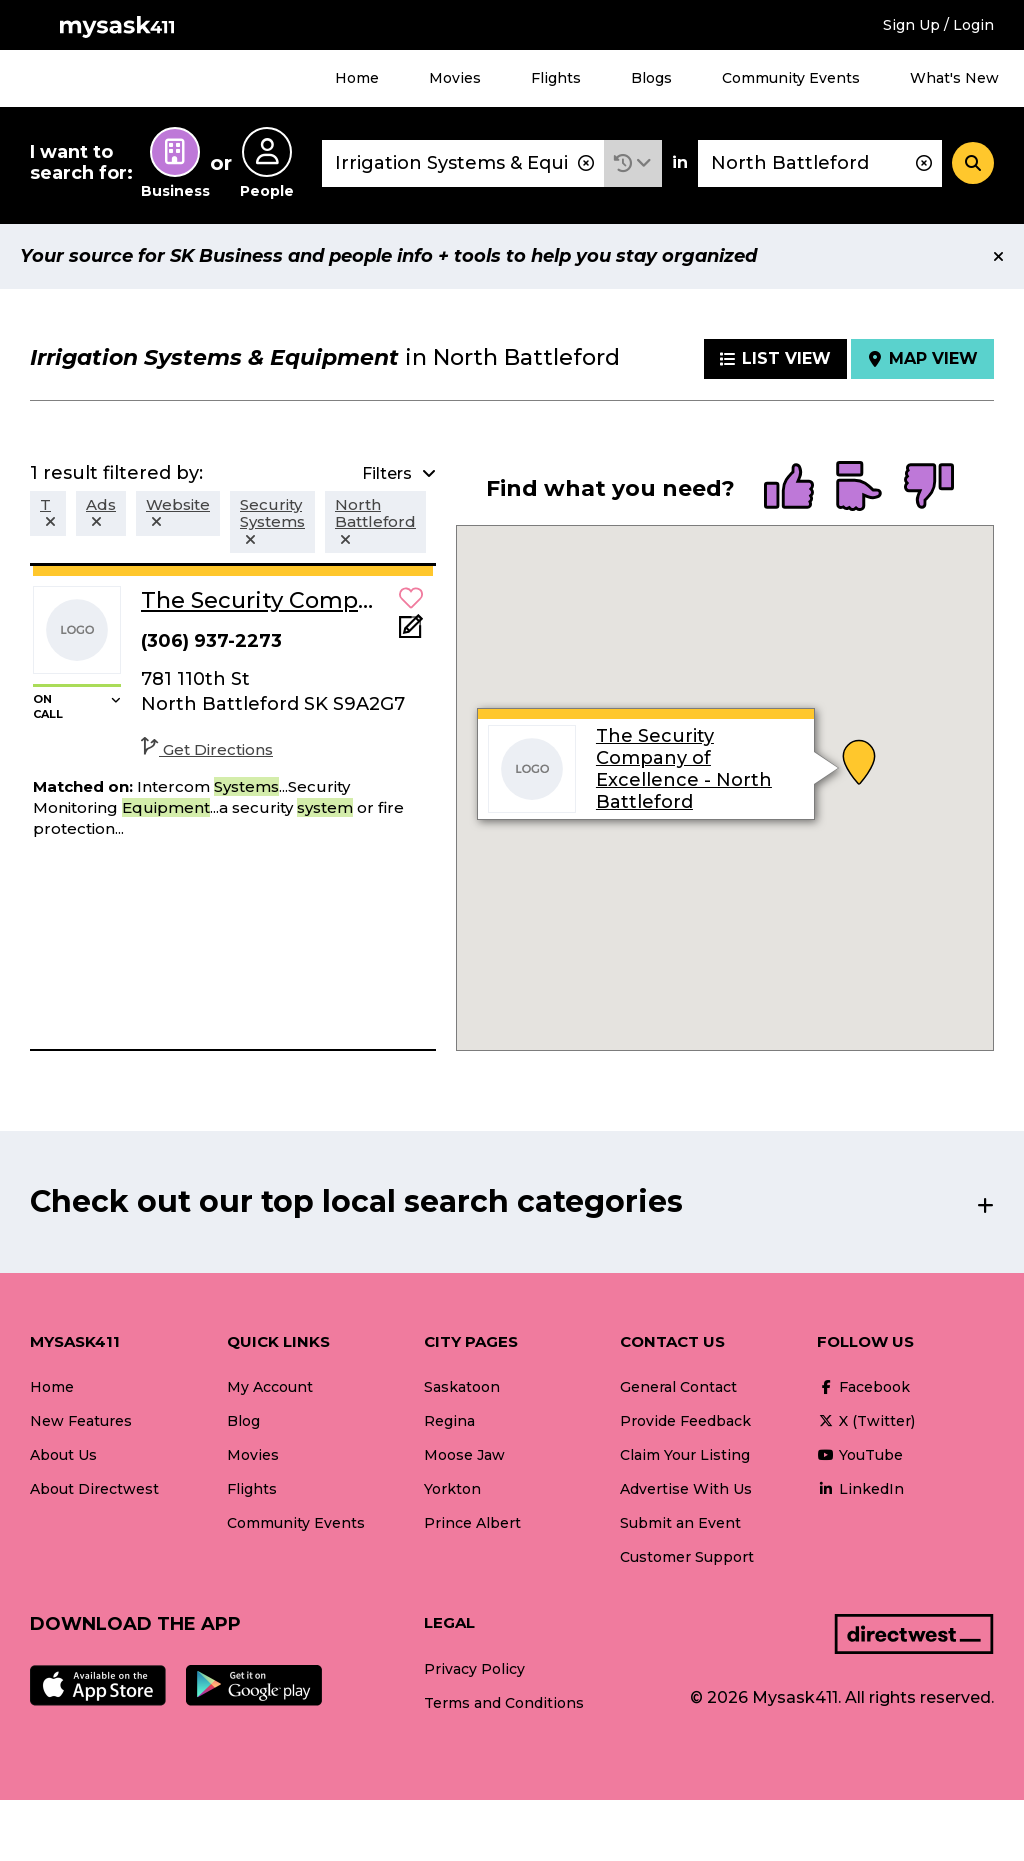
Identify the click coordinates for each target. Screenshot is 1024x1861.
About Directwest (94, 1489)
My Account (270, 1387)
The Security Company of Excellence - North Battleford (684, 769)
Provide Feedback (685, 1421)
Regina (449, 1421)
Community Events (791, 78)
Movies (455, 78)
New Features (81, 1421)
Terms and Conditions (504, 1703)
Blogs (651, 78)
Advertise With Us (686, 1489)
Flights (556, 78)
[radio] (789, 488)
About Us (63, 1455)
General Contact (678, 1387)
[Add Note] (411, 632)
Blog (243, 1421)
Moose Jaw (464, 1455)
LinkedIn (860, 1489)
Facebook (863, 1387)
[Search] (973, 163)
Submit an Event (680, 1523)
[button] (633, 163)
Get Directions (207, 749)
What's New (954, 78)
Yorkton (452, 1489)
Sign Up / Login (938, 25)
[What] (463, 163)
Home (357, 78)
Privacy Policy (474, 1669)
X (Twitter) (866, 1421)
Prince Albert (472, 1523)
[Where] (820, 163)
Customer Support (687, 1557)
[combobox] (463, 163)
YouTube (860, 1455)
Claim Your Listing (685, 1455)
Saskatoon (462, 1387)
